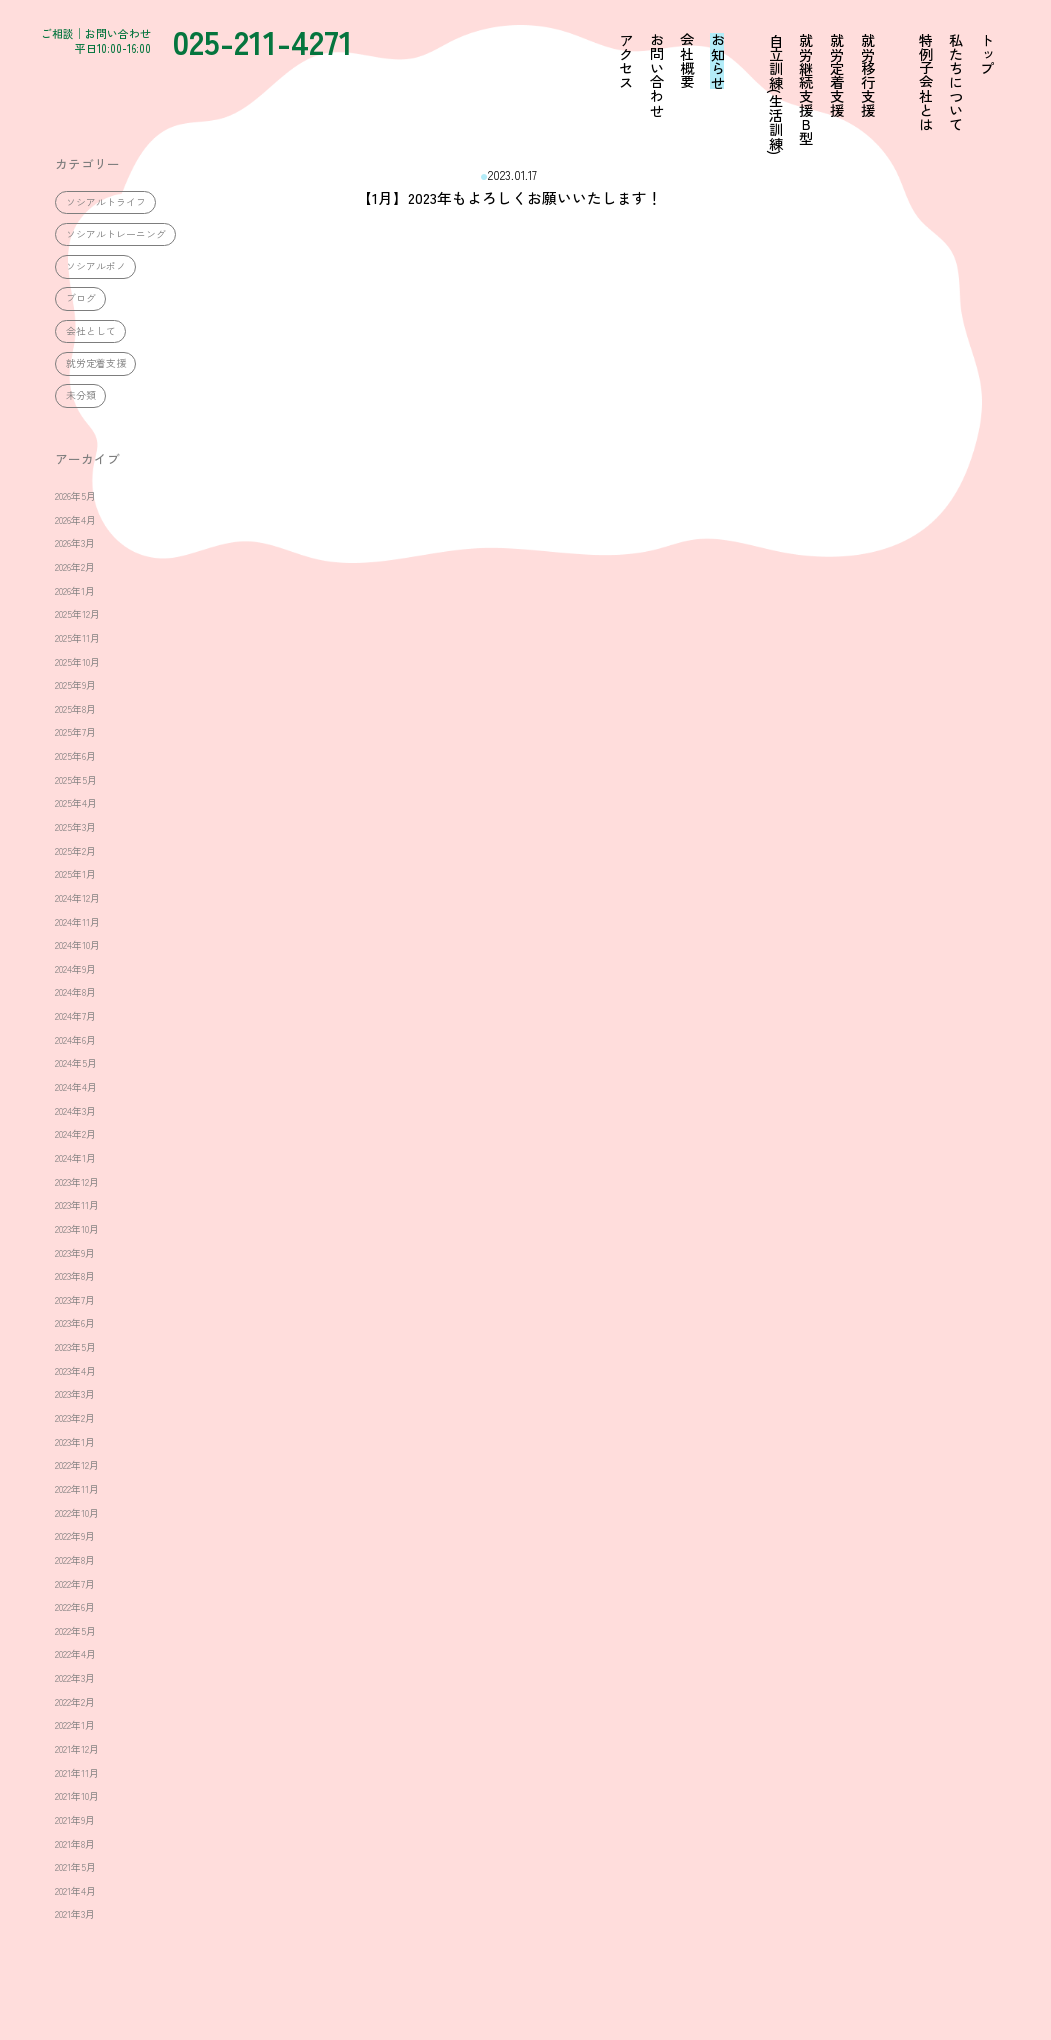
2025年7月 (75, 732)
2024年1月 (75, 1158)
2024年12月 (77, 898)
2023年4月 (75, 1371)
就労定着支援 (96, 363)
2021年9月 (75, 1820)
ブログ (81, 298)
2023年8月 (75, 1276)
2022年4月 (75, 1654)
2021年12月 (77, 1749)
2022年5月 (75, 1631)
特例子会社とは (925, 82)
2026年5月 (75, 496)
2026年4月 (75, 520)
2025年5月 (76, 780)
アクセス (625, 61)
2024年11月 (77, 922)
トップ (986, 54)
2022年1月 (75, 1725)
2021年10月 (77, 1796)
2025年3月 (75, 827)
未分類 (81, 395)
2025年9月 (75, 685)
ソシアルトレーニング (116, 234)
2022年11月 (77, 1489)
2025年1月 (75, 874)
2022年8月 (75, 1560)
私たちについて (956, 82)
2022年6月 (75, 1607)
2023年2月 (75, 1418)
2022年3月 (75, 1678)
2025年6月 (75, 756)
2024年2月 (75, 1134)
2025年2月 (75, 851)
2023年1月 (75, 1442)
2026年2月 (75, 567)
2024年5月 (76, 1063)
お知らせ (717, 61)
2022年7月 (75, 1584)
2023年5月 (75, 1347)
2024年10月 (77, 945)
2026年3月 (75, 543)
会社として (91, 331)
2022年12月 (77, 1465)
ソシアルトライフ (106, 202)
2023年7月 (75, 1300)
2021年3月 (75, 1914)
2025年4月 (76, 803)
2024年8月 (75, 992)
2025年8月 (75, 709)
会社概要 (686, 61)
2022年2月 (75, 1702)
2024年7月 (75, 1016)
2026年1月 (75, 591)
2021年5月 (75, 1867)
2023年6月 (75, 1323)
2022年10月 (77, 1513)
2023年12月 (77, 1182)
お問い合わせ (656, 75)
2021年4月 (75, 1891)
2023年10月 (77, 1229)
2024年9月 (75, 969)
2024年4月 (76, 1087)
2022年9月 (75, 1536)
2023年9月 (75, 1253)
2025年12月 (77, 614)
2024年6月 (75, 1040)
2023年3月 (75, 1394)
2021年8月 (75, 1844)
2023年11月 (77, 1205)
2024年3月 (75, 1111)
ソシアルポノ (96, 266)
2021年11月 (77, 1773)
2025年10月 (77, 662)
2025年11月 (77, 638)
